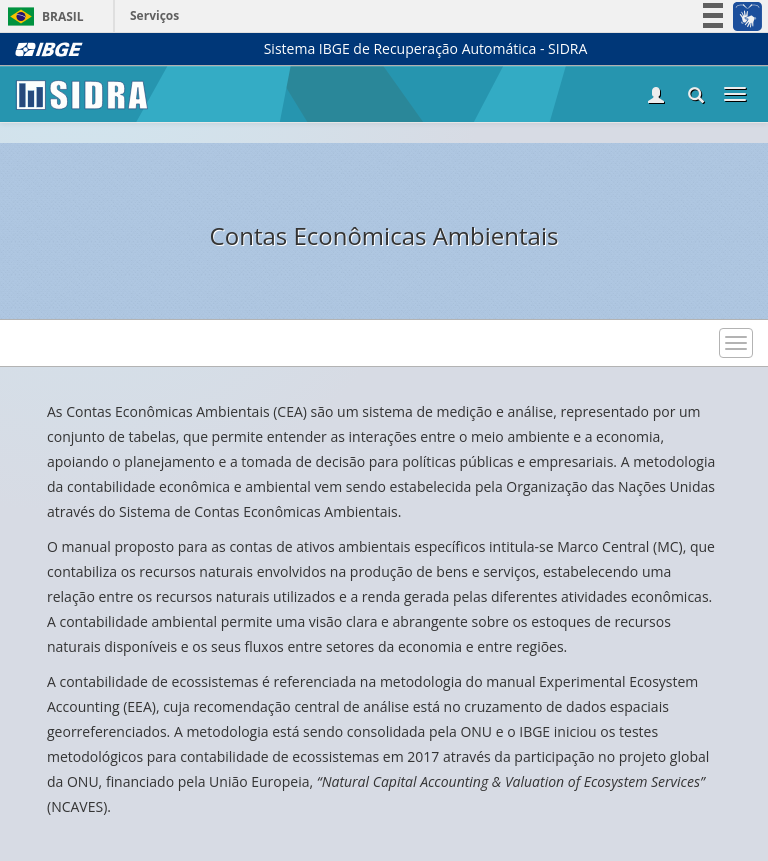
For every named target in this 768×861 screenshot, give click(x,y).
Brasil (42, 16)
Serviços (154, 15)
